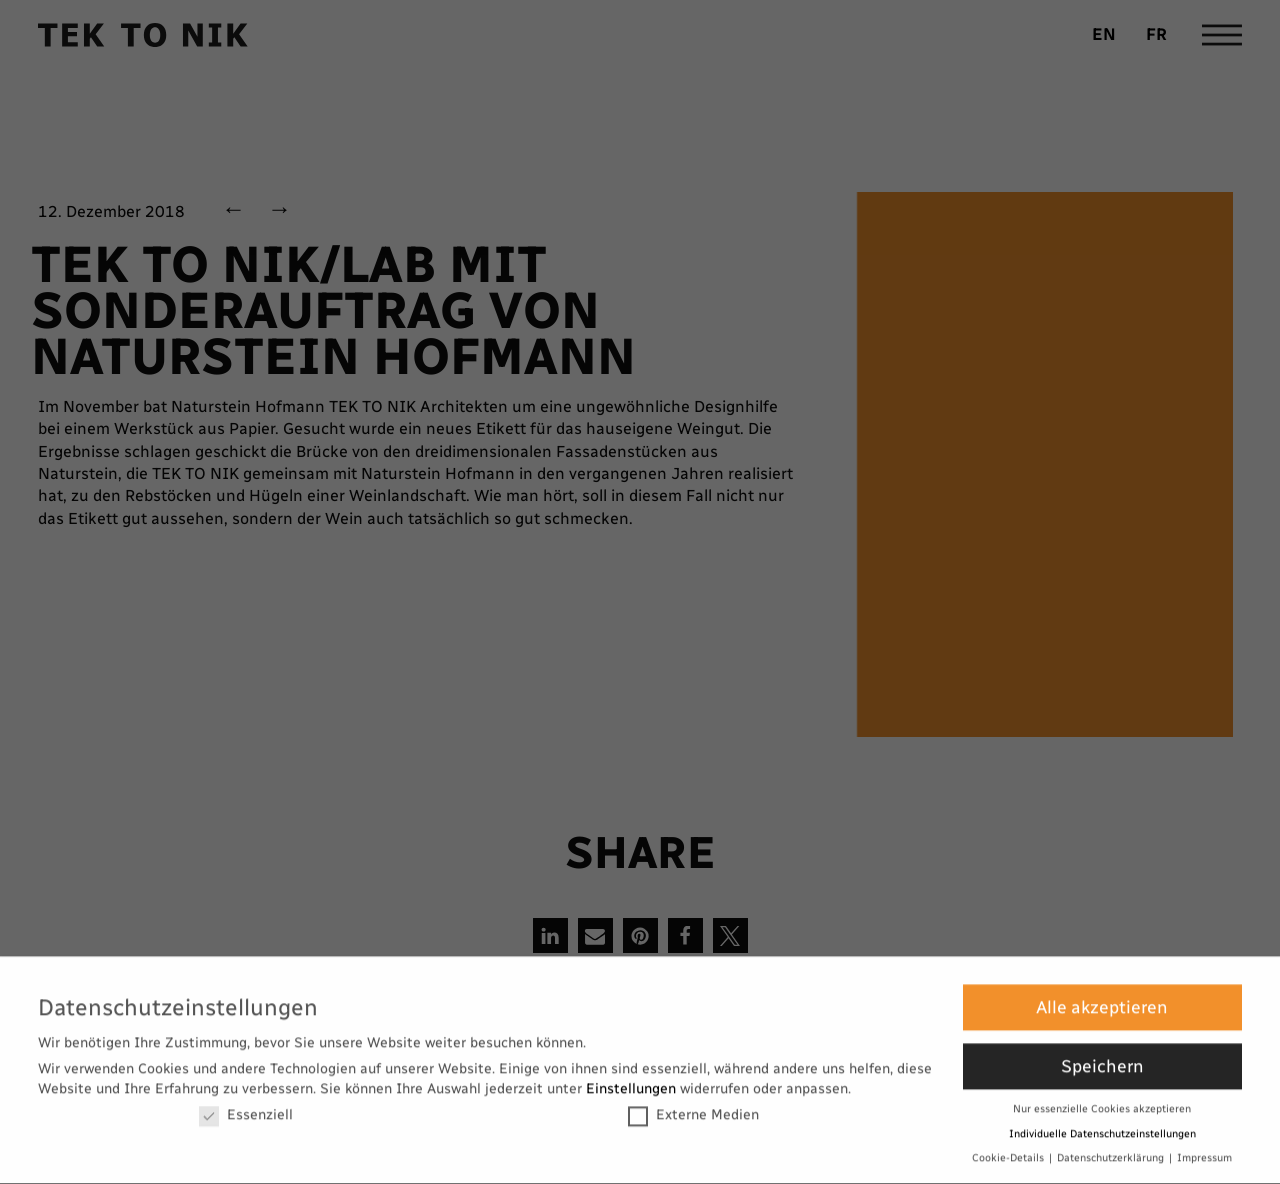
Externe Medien (693, 1108)
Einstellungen (631, 1082)
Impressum (1204, 1152)
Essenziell (246, 1108)
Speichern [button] (1102, 1060)
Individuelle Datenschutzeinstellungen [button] (1102, 1127)
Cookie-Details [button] (1009, 1152)
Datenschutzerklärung (1112, 1152)
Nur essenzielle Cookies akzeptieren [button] (1102, 1103)
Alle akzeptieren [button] (1102, 1001)
